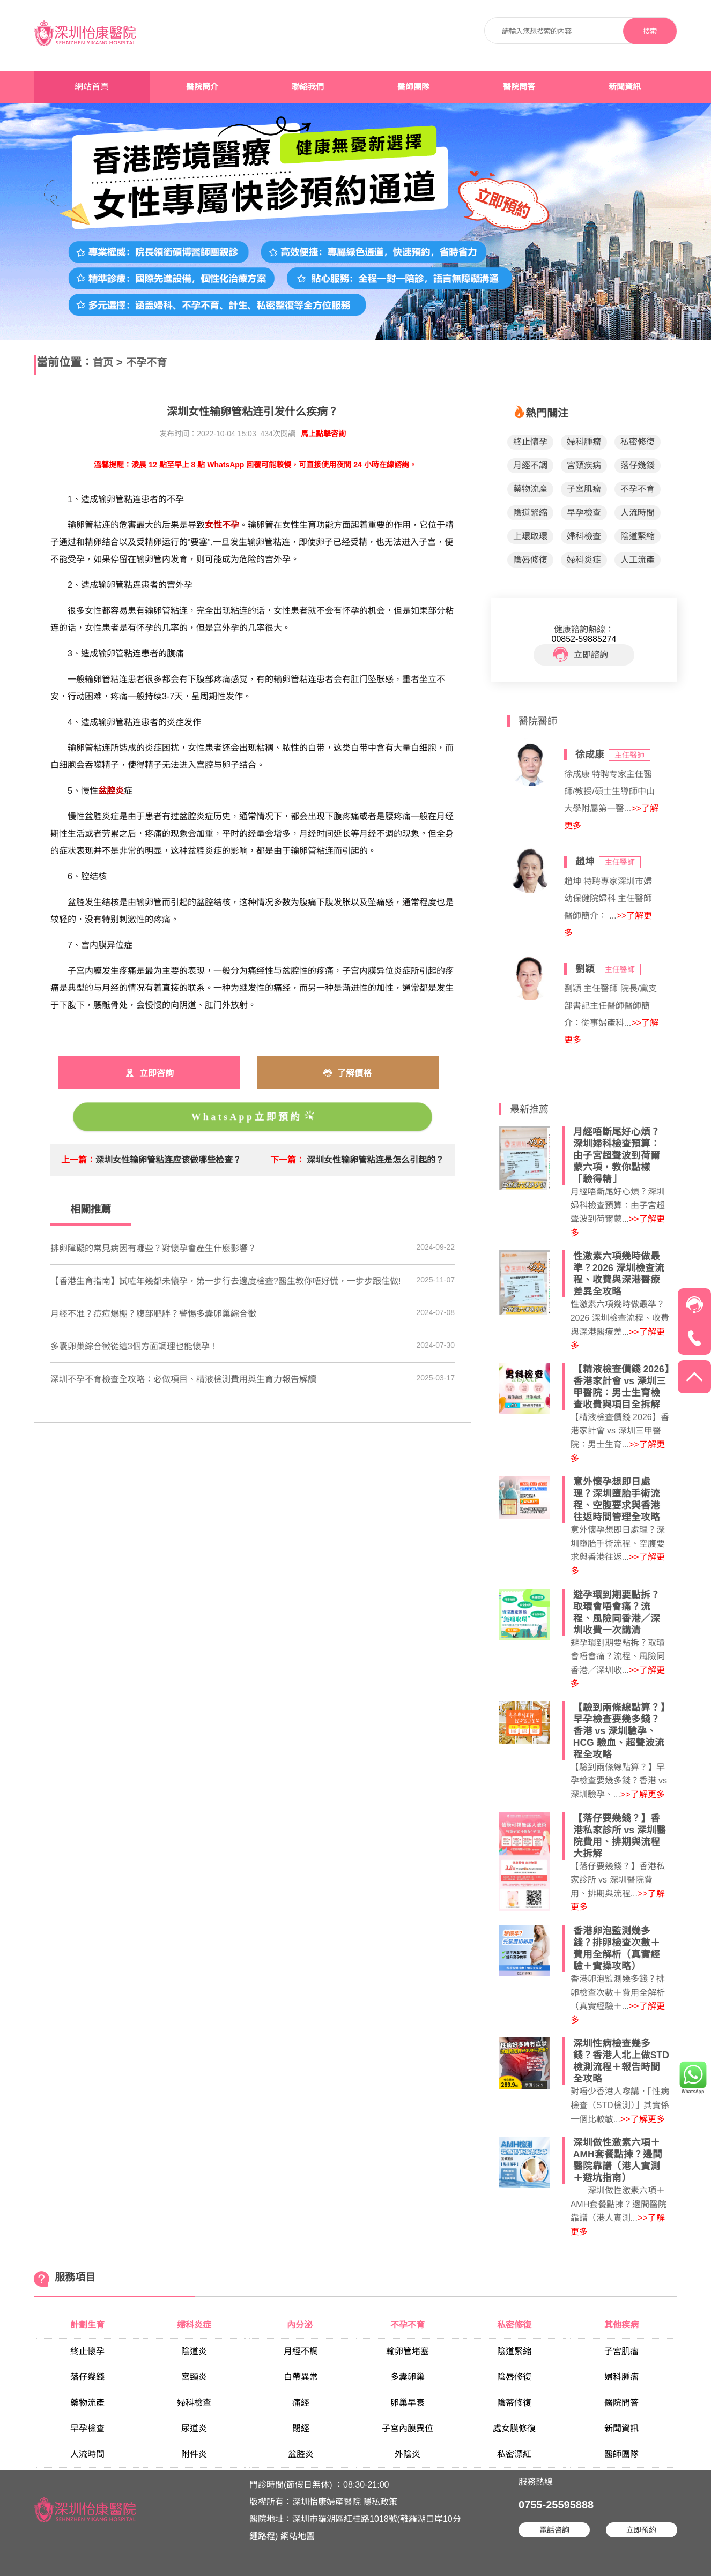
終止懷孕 (530, 441)
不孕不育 (146, 362)
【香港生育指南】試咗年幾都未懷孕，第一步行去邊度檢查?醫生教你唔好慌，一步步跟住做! (225, 1281)
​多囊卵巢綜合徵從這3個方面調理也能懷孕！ (134, 1346)
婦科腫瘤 (584, 441)
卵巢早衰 (407, 2402)
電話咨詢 (554, 2530)
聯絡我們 (308, 87)
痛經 (300, 2402)
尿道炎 (194, 2428)
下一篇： (287, 1159)
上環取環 (530, 536)
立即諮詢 (580, 655)
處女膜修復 (514, 2428)
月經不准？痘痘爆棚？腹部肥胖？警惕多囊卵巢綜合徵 (153, 1313)
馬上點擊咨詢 (323, 433)
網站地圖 (297, 2536)
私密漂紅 (514, 2454)
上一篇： (78, 1159)
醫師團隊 (413, 87)
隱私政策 (380, 2501)
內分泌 (301, 2324)
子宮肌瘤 (584, 489)
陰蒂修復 (514, 2402)
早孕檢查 (584, 512)
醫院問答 (519, 87)
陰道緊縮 (530, 512)
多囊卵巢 (407, 2376)
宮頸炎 (194, 2376)
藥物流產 (530, 489)
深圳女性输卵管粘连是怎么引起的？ (375, 1159)
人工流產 (637, 559)
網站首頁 (92, 86)
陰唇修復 (530, 559)
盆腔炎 (301, 2454)
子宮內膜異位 (407, 2428)
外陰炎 (407, 2454)
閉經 (300, 2428)
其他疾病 (621, 2324)
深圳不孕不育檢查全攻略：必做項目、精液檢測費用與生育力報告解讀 (183, 1379)
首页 (103, 362)
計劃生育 (87, 2324)
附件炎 (194, 2454)
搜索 (650, 31)
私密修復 (637, 441)
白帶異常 (301, 2376)
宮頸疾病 (584, 465)
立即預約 (641, 2530)
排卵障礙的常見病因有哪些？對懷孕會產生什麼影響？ (153, 1248)
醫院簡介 (202, 87)
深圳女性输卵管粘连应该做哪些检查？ (168, 1159)
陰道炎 (194, 2351)
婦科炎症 (584, 559)
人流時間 (637, 512)
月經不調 (530, 465)
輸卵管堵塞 (407, 2351)
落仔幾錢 (637, 465)
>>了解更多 (642, 1794)
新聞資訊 (625, 87)
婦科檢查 (584, 536)
